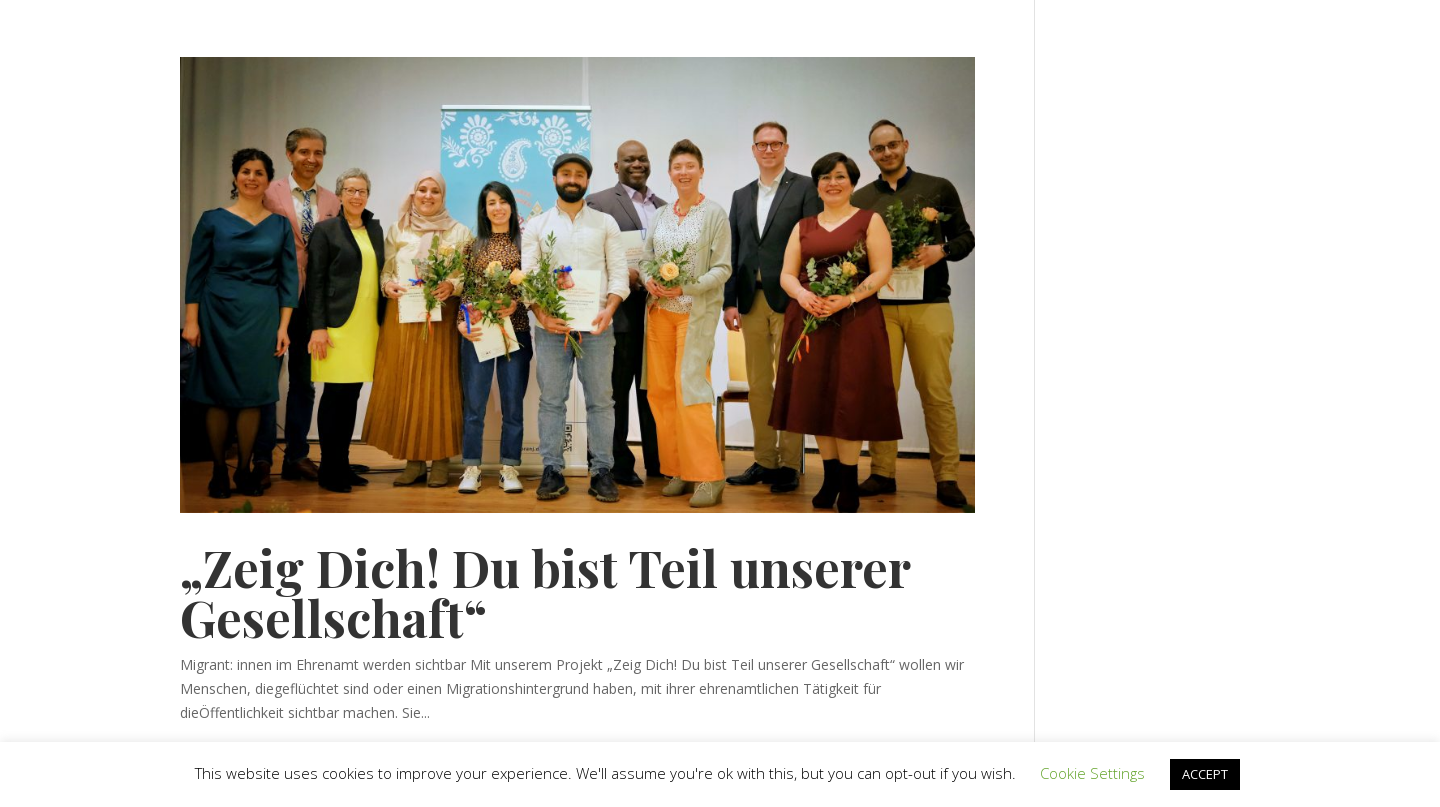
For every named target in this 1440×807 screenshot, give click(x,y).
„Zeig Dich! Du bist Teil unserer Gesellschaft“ (545, 592)
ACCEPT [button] (1205, 774)
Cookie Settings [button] (1092, 773)
